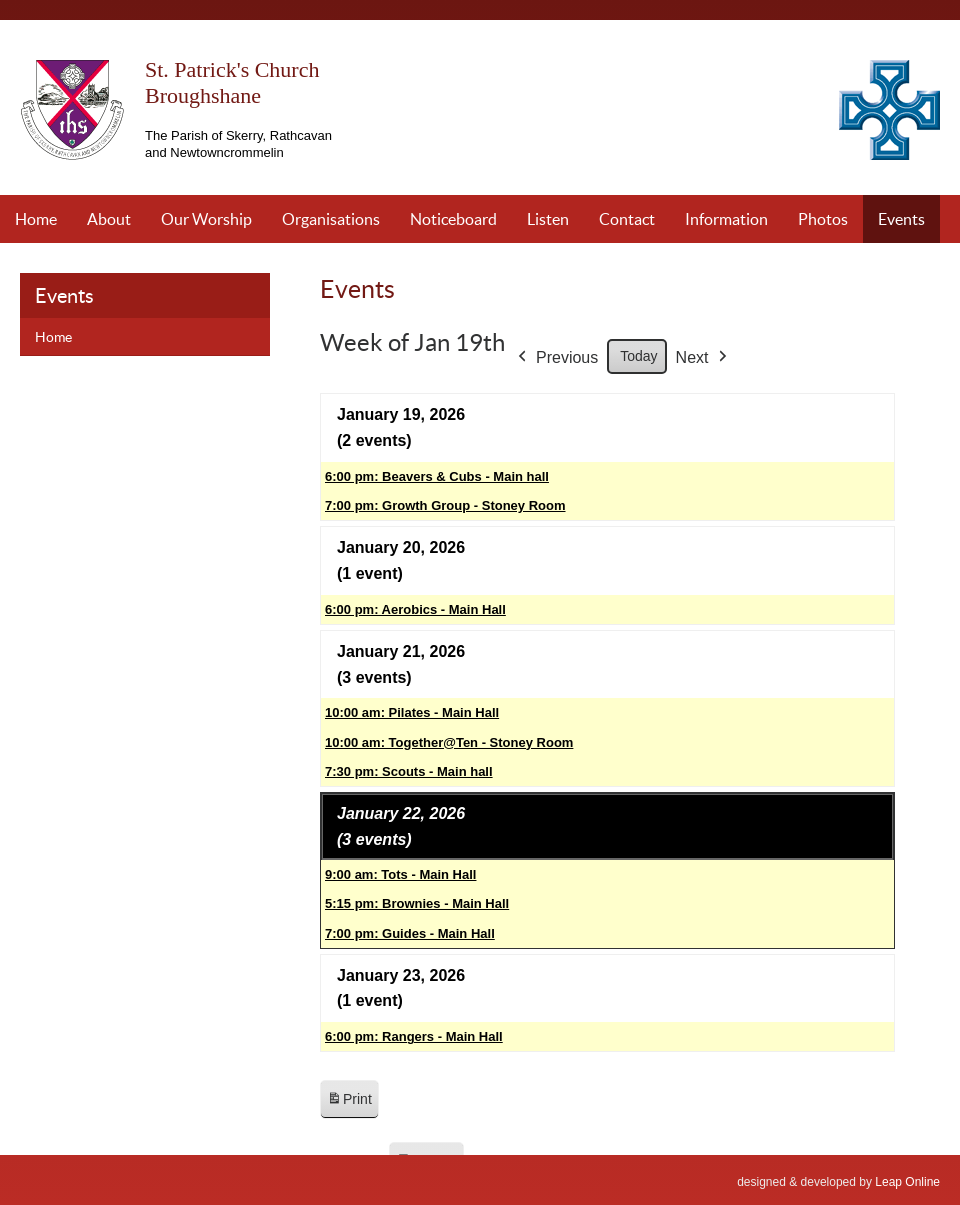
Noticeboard (453, 218)
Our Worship (206, 218)
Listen (548, 218)
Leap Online (907, 1182)
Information (726, 218)
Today (638, 356)
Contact (627, 218)
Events (901, 218)
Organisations (331, 218)
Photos (823, 218)
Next (703, 358)
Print (349, 1102)
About (109, 218)
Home (36, 218)
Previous (556, 358)
